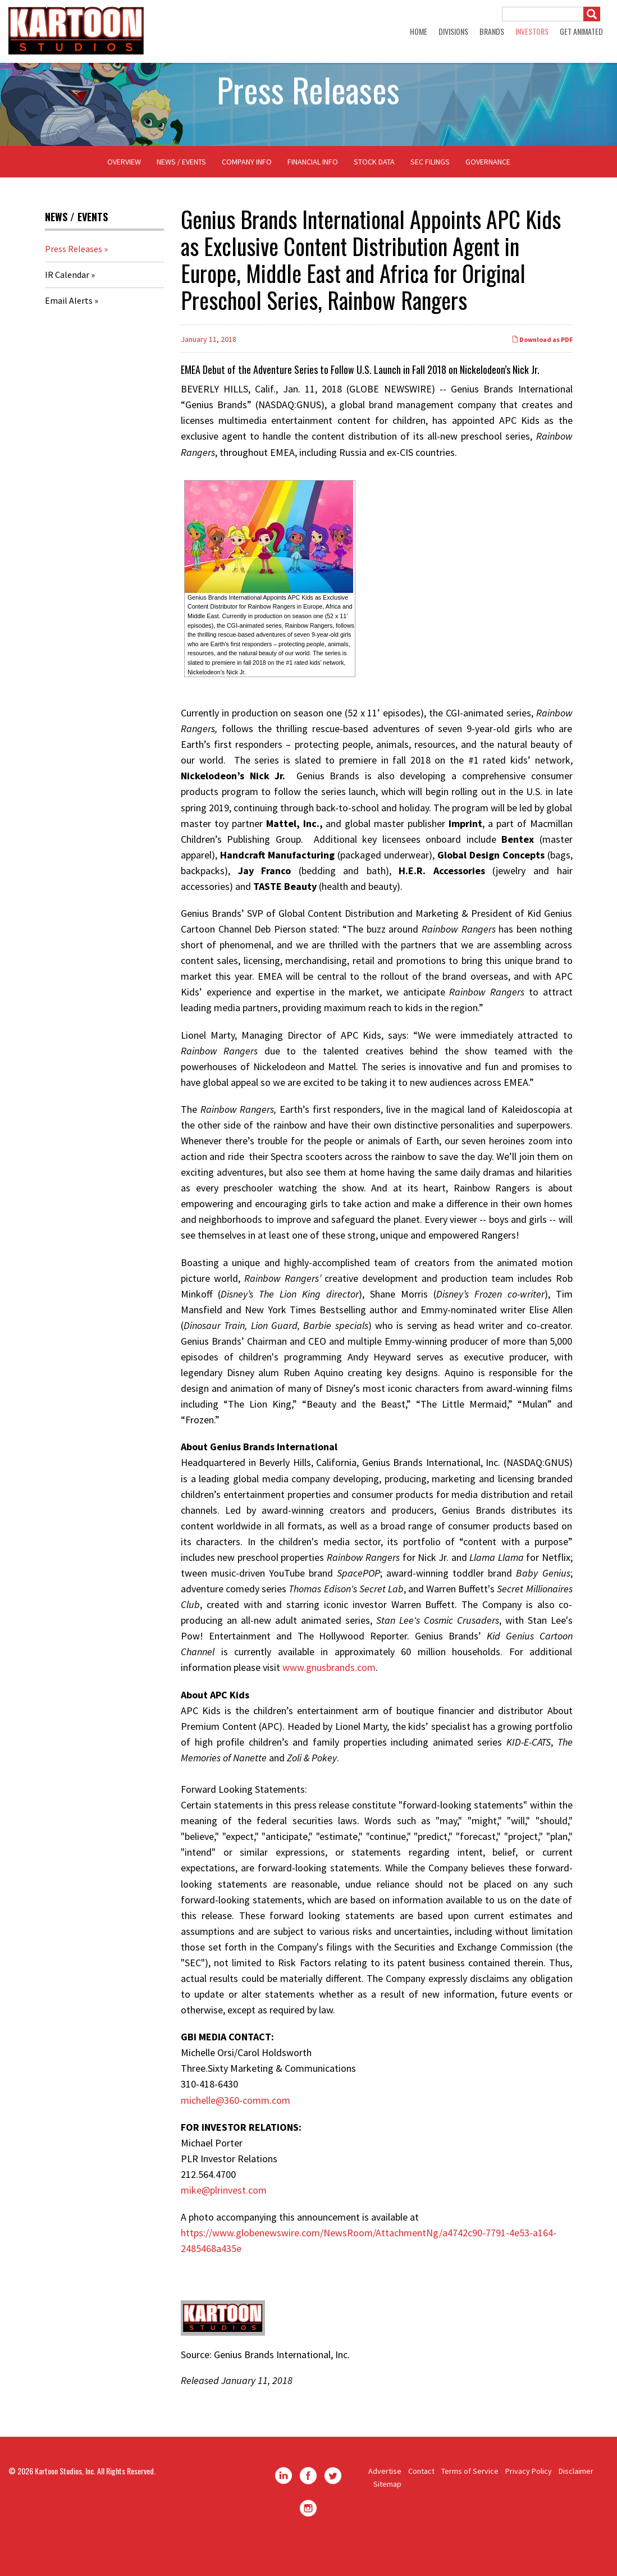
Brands (491, 31)
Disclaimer (576, 2501)
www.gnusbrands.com (329, 1697)
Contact (421, 2501)
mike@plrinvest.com (224, 2219)
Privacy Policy (528, 2501)
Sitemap (387, 2513)
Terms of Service (470, 2501)
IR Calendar (67, 304)
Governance (487, 191)
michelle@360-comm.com (235, 2129)
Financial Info (312, 191)
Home (418, 31)
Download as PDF (542, 368)
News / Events (181, 191)
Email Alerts (69, 330)
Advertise (384, 2501)
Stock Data (374, 191)
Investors (532, 31)
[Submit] (591, 14)
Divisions (453, 31)
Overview (124, 191)
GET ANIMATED (581, 31)
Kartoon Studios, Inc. (65, 2500)
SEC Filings (430, 191)
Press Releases (73, 278)
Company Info (247, 191)
